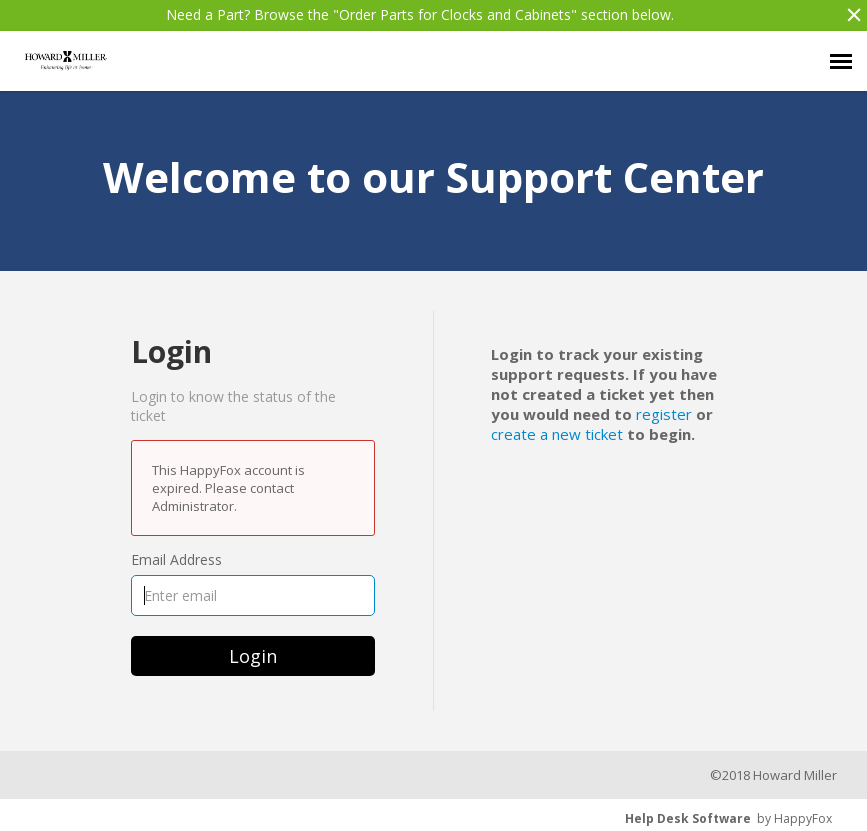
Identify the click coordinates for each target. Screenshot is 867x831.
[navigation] (841, 61)
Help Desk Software (688, 818)
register (664, 414)
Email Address (176, 559)
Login (253, 656)
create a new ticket (557, 434)
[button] (848, 15)
